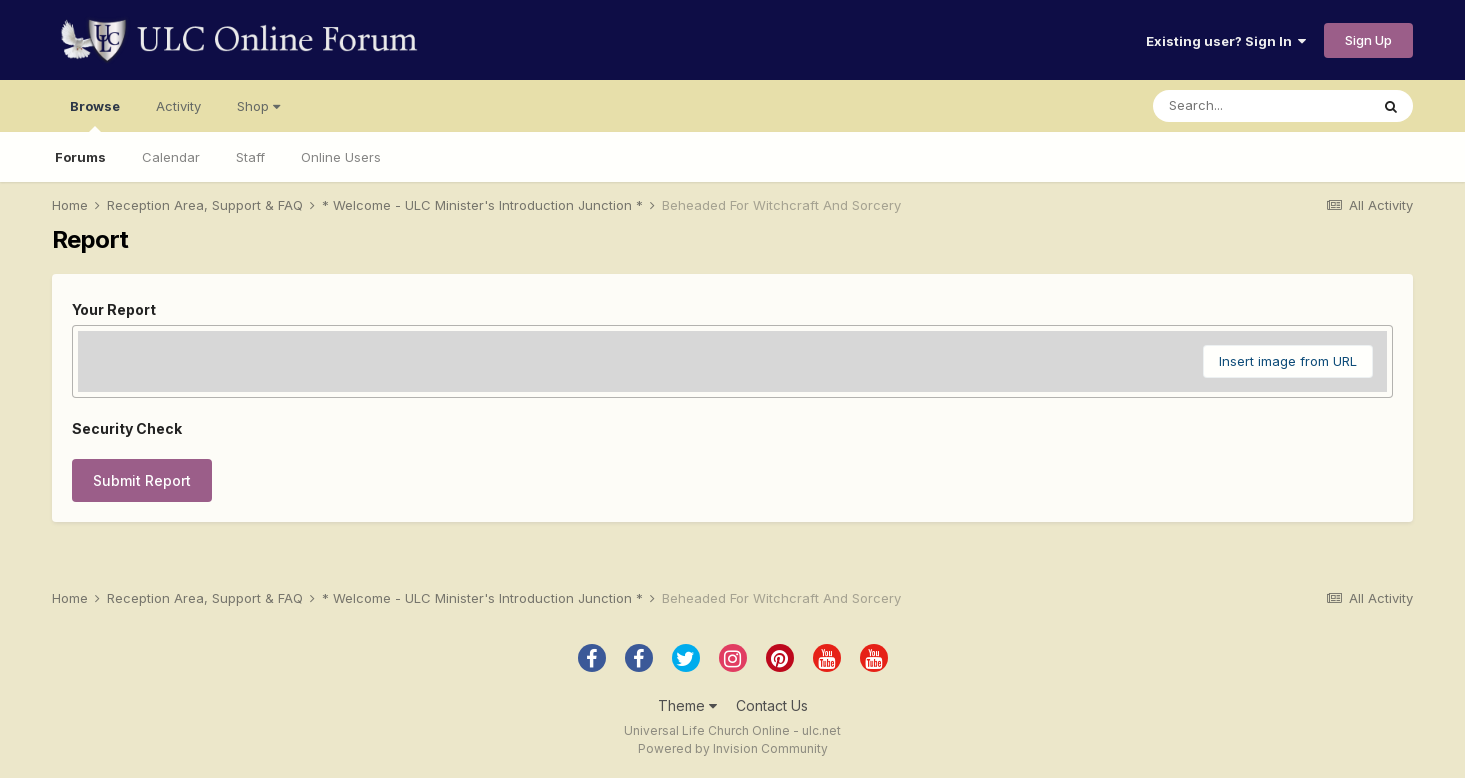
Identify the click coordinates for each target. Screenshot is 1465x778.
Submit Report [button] (142, 480)
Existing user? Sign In (1226, 41)
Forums (80, 157)
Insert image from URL (1288, 361)
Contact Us (772, 705)
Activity (178, 106)
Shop (258, 106)
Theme (687, 705)
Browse (95, 115)
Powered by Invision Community (733, 748)
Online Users (341, 157)
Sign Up (1368, 40)
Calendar (171, 157)
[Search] (1261, 106)
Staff (250, 157)
